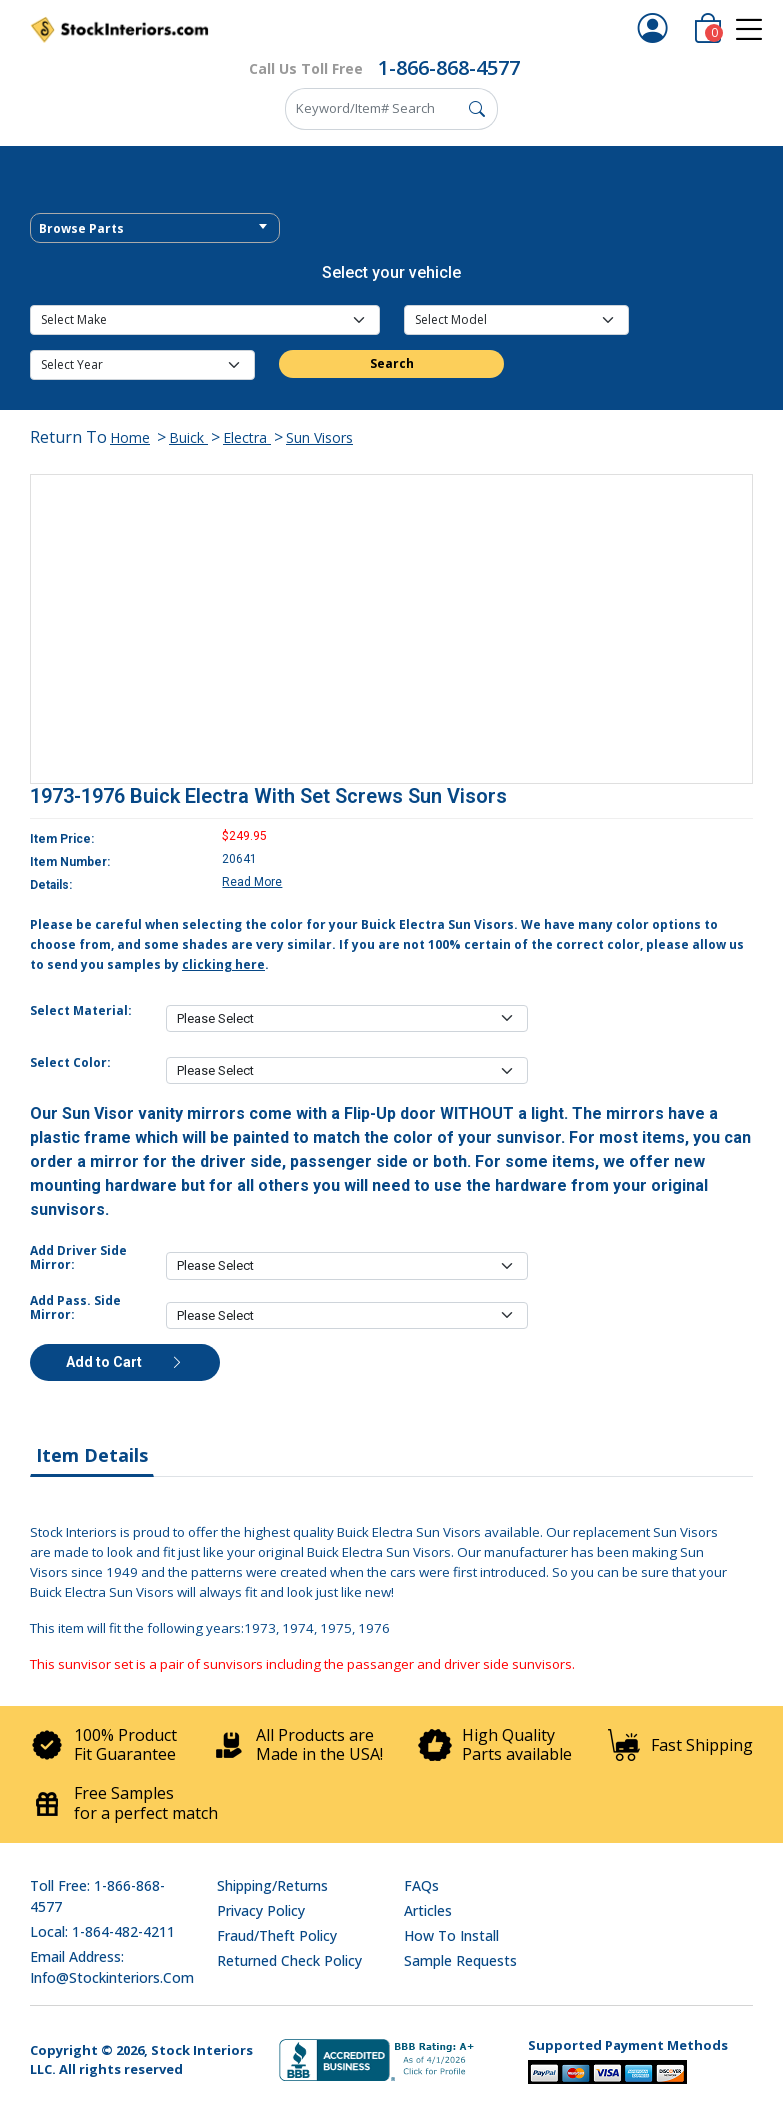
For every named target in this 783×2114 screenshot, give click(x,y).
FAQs (421, 1885)
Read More (252, 882)
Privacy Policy (261, 1910)
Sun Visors (319, 437)
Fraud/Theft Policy (277, 1935)
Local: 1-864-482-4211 (102, 1931)
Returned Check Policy (289, 1960)
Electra (247, 437)
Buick (188, 437)
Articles (428, 1910)
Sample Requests (460, 1960)
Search (392, 363)
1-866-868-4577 (449, 67)
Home (130, 437)
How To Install (451, 1935)
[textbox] (155, 229)
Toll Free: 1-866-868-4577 (97, 1896)
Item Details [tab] (92, 1455)
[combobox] (155, 228)
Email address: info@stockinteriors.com (112, 1967)
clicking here (223, 964)
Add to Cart (125, 1362)
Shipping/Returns (272, 1885)
